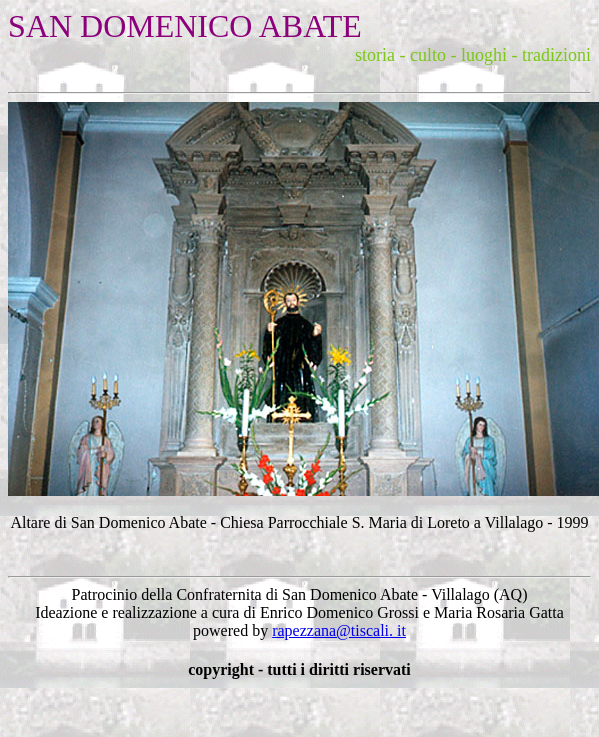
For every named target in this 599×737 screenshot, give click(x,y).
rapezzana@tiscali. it (339, 630)
